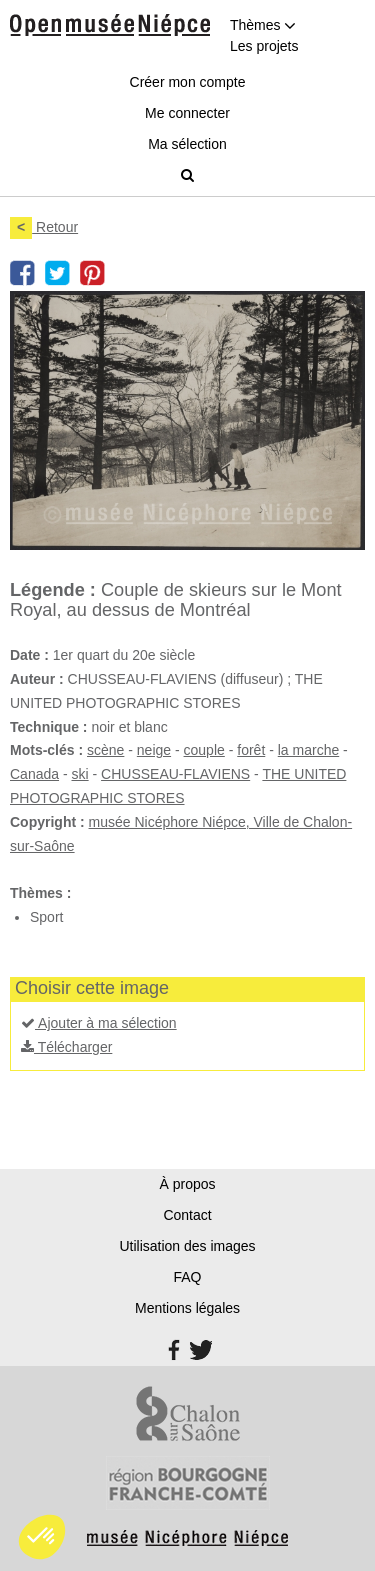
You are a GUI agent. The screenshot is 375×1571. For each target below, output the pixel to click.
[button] (42, 1537)
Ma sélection (187, 144)
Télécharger (66, 1047)
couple (204, 750)
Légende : (53, 590)
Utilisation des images (187, 1246)
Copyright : (47, 822)
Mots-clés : (46, 750)
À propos (187, 1184)
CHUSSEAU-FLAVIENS (175, 774)
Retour (44, 227)
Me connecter (187, 113)
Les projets (264, 46)
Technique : (49, 727)
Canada (34, 774)
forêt (251, 750)
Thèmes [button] (263, 25)
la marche (308, 750)
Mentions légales (187, 1308)
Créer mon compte (188, 82)
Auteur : (37, 679)
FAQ (187, 1277)
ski (80, 774)
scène (105, 750)
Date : (29, 655)
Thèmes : (40, 893)
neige (154, 750)
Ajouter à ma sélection (99, 1023)
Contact (187, 1215)
